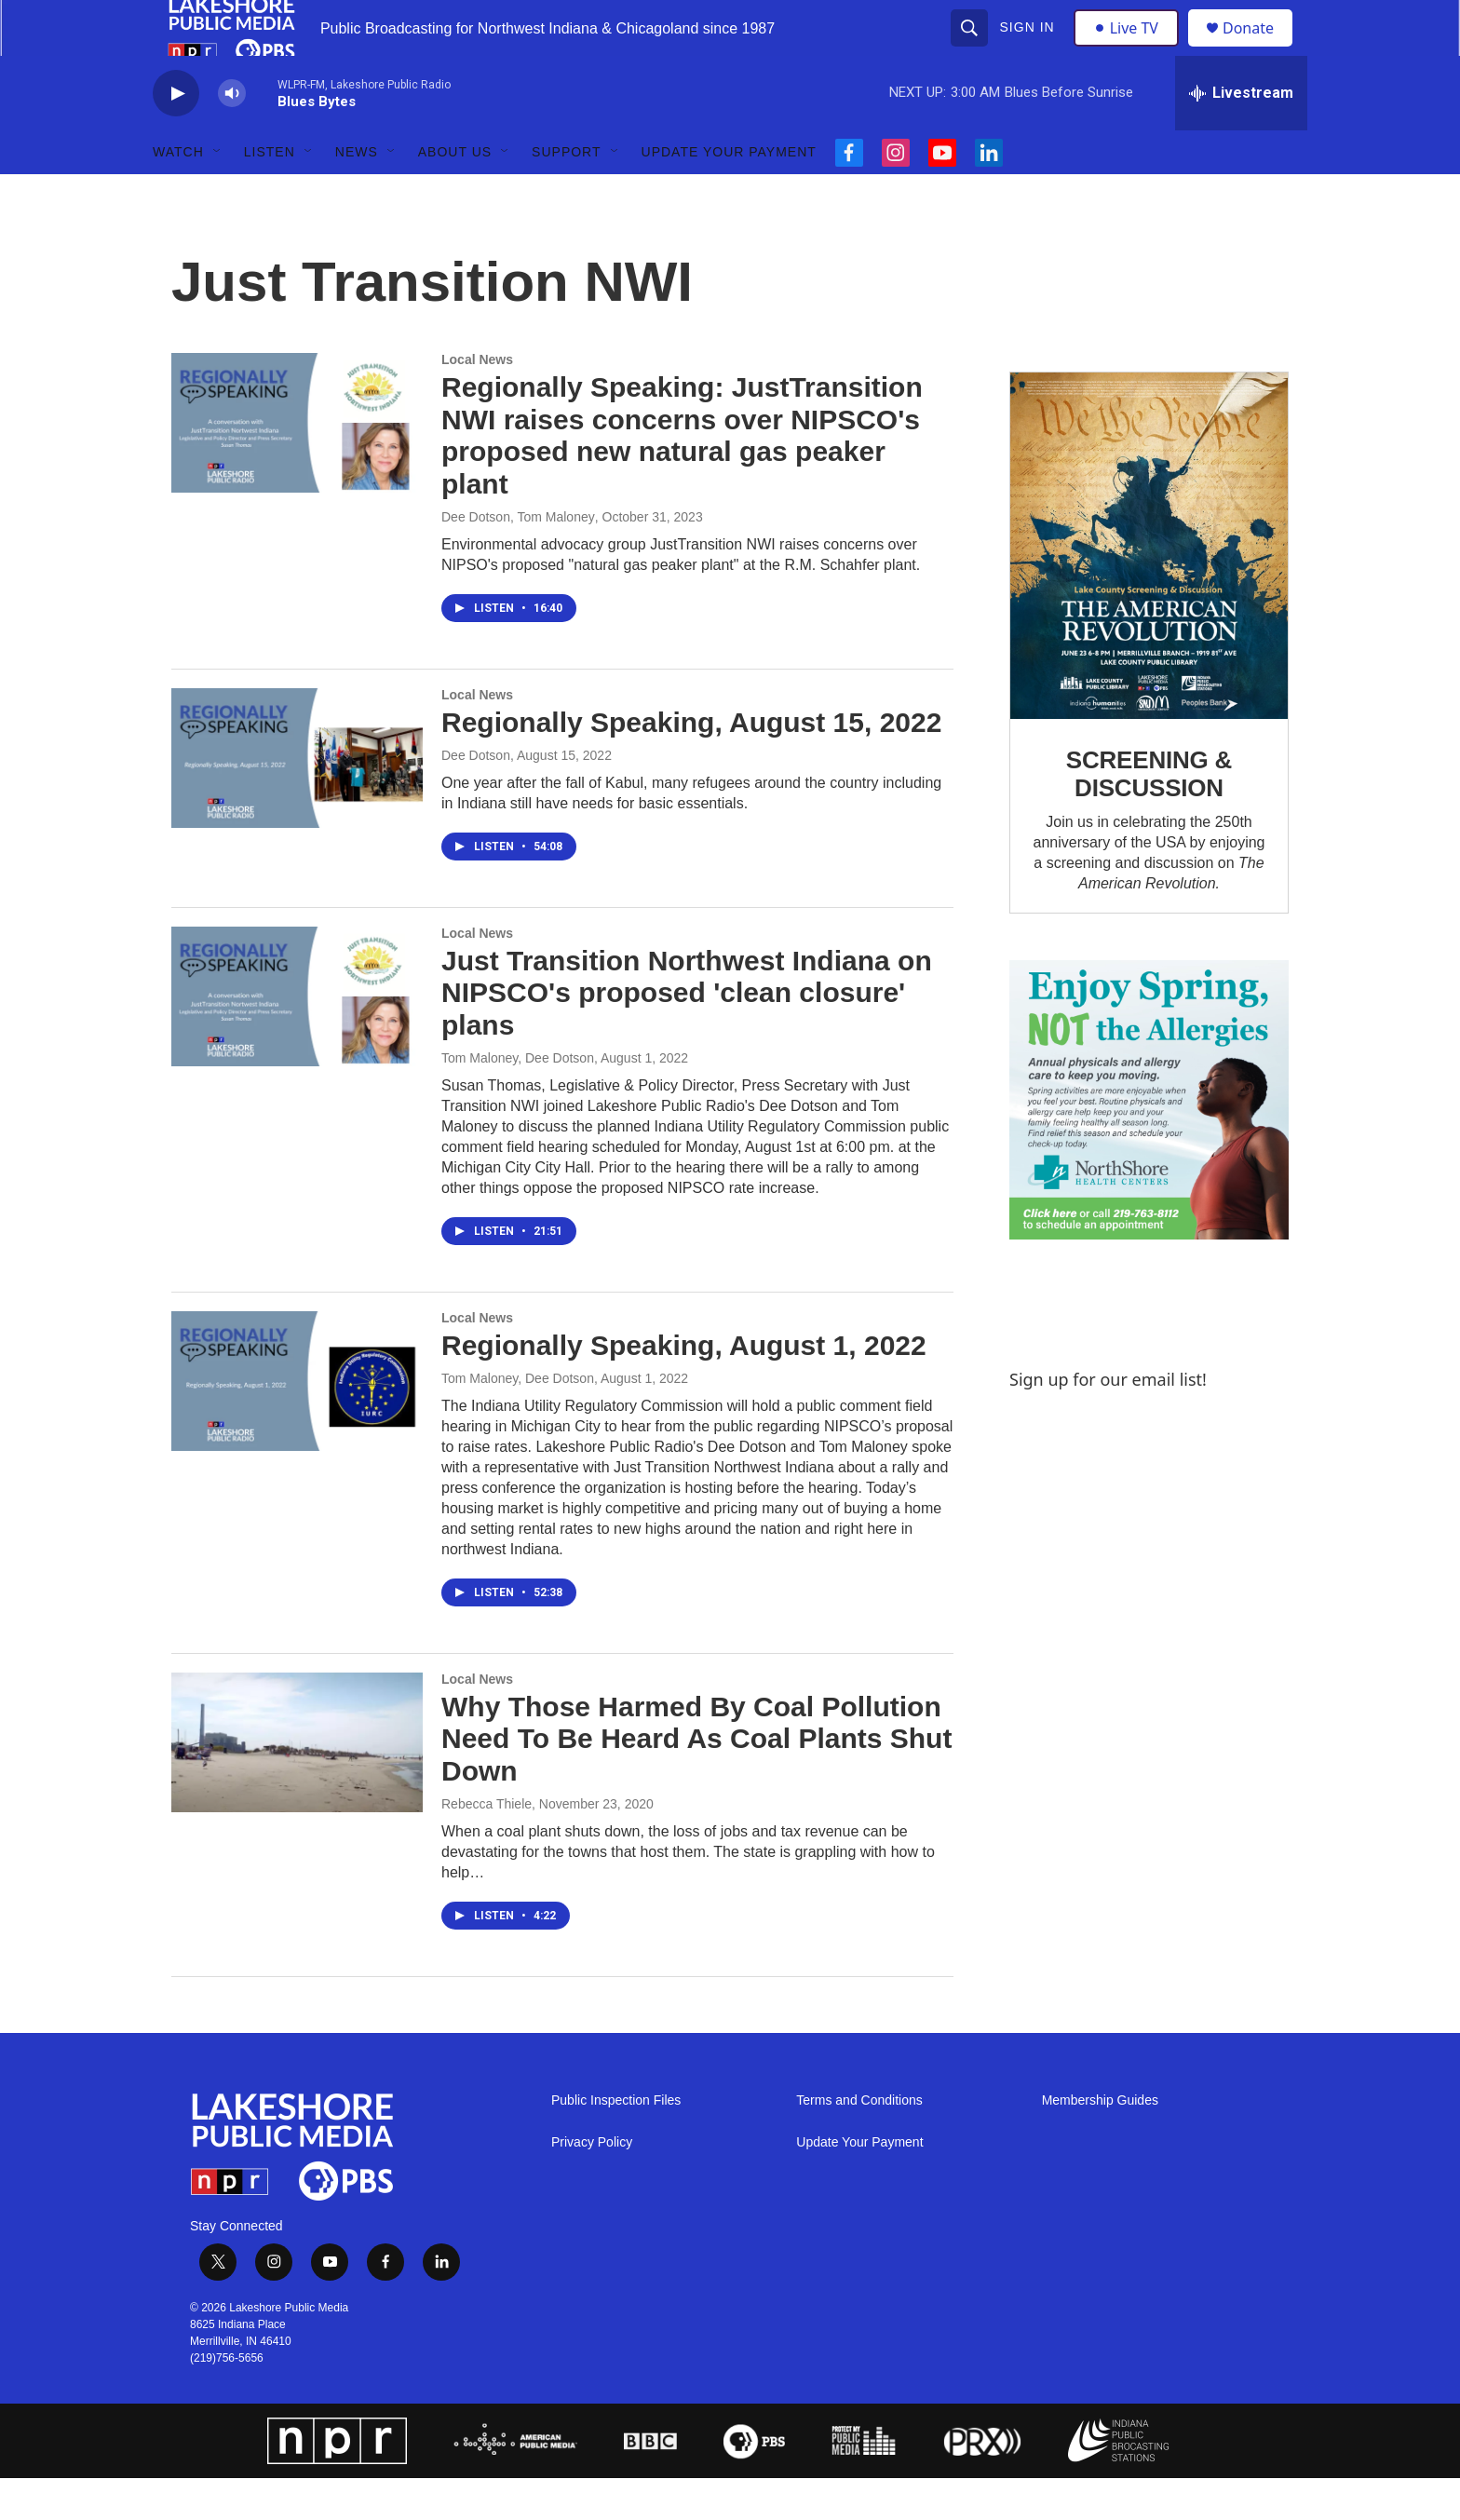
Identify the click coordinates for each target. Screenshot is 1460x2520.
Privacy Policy (591, 2184)
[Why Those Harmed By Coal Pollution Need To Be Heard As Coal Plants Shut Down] (297, 1784)
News (356, 193)
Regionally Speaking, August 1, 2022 (683, 1387)
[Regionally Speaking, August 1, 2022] (297, 1423)
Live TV (1131, 48)
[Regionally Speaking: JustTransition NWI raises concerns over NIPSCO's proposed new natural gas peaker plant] (297, 465)
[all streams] (1241, 135)
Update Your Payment (729, 193)
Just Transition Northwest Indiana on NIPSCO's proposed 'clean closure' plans (686, 1035)
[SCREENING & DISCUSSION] (1149, 588)
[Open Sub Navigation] (217, 193)
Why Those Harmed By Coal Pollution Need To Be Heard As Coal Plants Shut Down (696, 1781)
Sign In (1029, 48)
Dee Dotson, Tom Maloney (518, 558)
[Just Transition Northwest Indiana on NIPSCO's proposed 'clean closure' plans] (297, 1038)
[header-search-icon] (971, 48)
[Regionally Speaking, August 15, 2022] (297, 800)
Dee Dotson (475, 797)
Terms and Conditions (859, 2142)
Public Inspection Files (616, 2142)
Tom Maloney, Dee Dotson (517, 1099)
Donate (1260, 49)
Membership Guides (1100, 2142)
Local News (477, 401)
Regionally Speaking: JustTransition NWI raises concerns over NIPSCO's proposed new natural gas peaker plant (682, 477)
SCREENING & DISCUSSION (1149, 816)
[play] (176, 135)
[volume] (232, 135)
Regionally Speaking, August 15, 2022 (691, 764)
